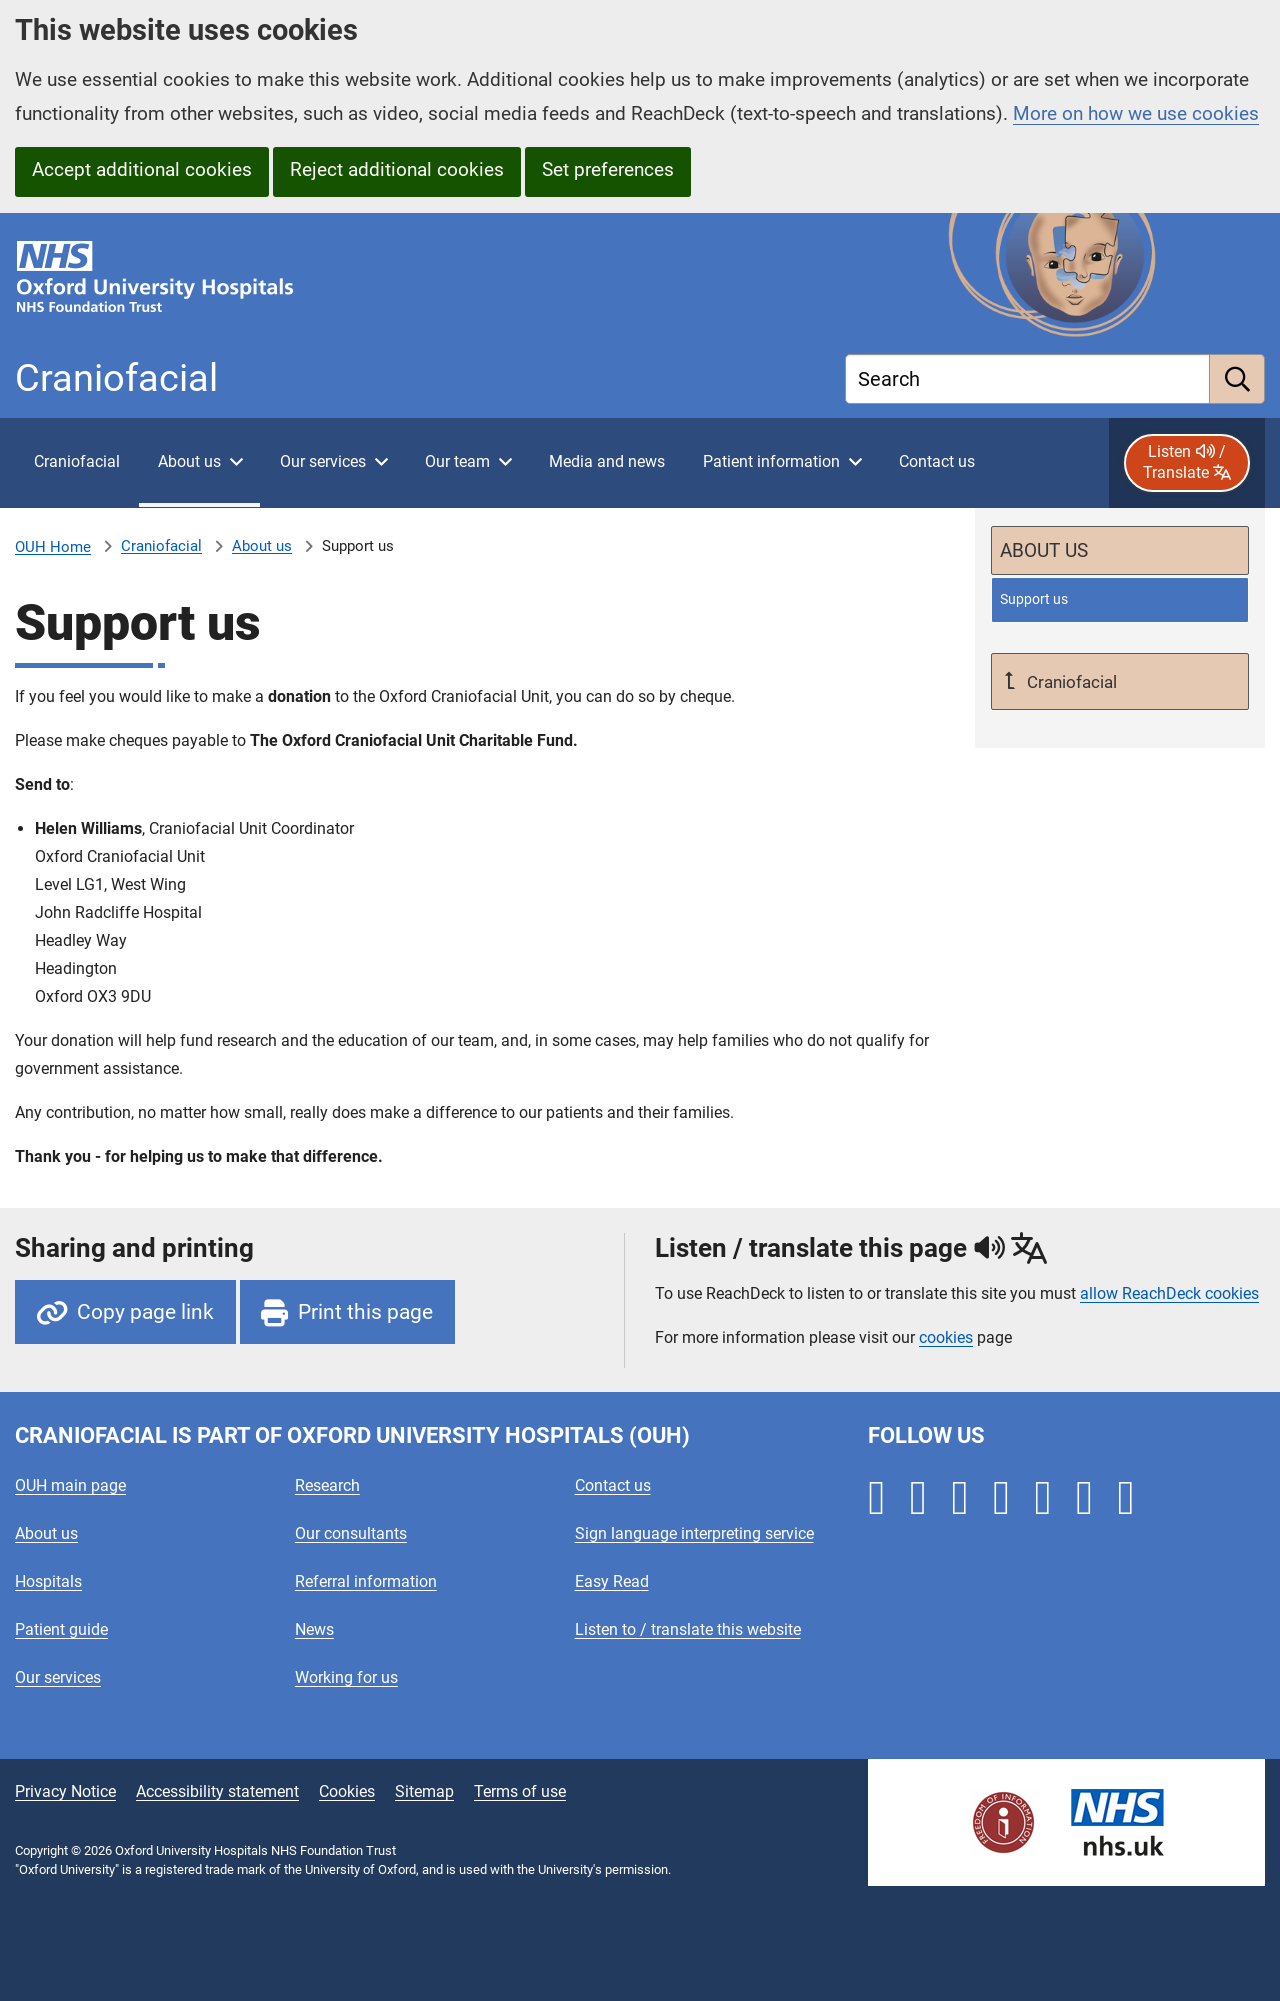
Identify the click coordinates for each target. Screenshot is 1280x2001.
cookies (946, 1337)
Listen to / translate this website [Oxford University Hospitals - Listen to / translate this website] (688, 1629)
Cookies (347, 1791)
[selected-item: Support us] (1120, 599)
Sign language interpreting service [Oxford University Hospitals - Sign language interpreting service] (694, 1533)
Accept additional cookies (142, 169)
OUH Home (53, 547)
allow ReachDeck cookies (1169, 1294)
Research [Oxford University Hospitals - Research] (327, 1485)
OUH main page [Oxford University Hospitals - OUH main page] (70, 1485)
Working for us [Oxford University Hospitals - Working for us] (346, 1677)
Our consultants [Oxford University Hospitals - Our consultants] (351, 1533)
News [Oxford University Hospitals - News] (314, 1629)
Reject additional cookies (397, 169)
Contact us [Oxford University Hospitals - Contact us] (613, 1485)
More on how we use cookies (1136, 113)
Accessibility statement (217, 1791)
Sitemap (424, 1791)
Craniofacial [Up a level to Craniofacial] (1070, 682)
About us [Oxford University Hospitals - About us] (46, 1533)
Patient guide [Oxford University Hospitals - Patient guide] (61, 1629)
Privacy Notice (65, 1791)
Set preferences (608, 169)
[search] (1237, 379)
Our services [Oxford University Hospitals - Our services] (58, 1677)
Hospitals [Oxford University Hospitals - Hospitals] (48, 1581)
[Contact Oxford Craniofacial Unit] (936, 463)
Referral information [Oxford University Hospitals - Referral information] (366, 1581)
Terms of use (520, 1791)
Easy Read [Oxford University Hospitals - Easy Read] (612, 1581)
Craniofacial (161, 546)
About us (262, 546)
